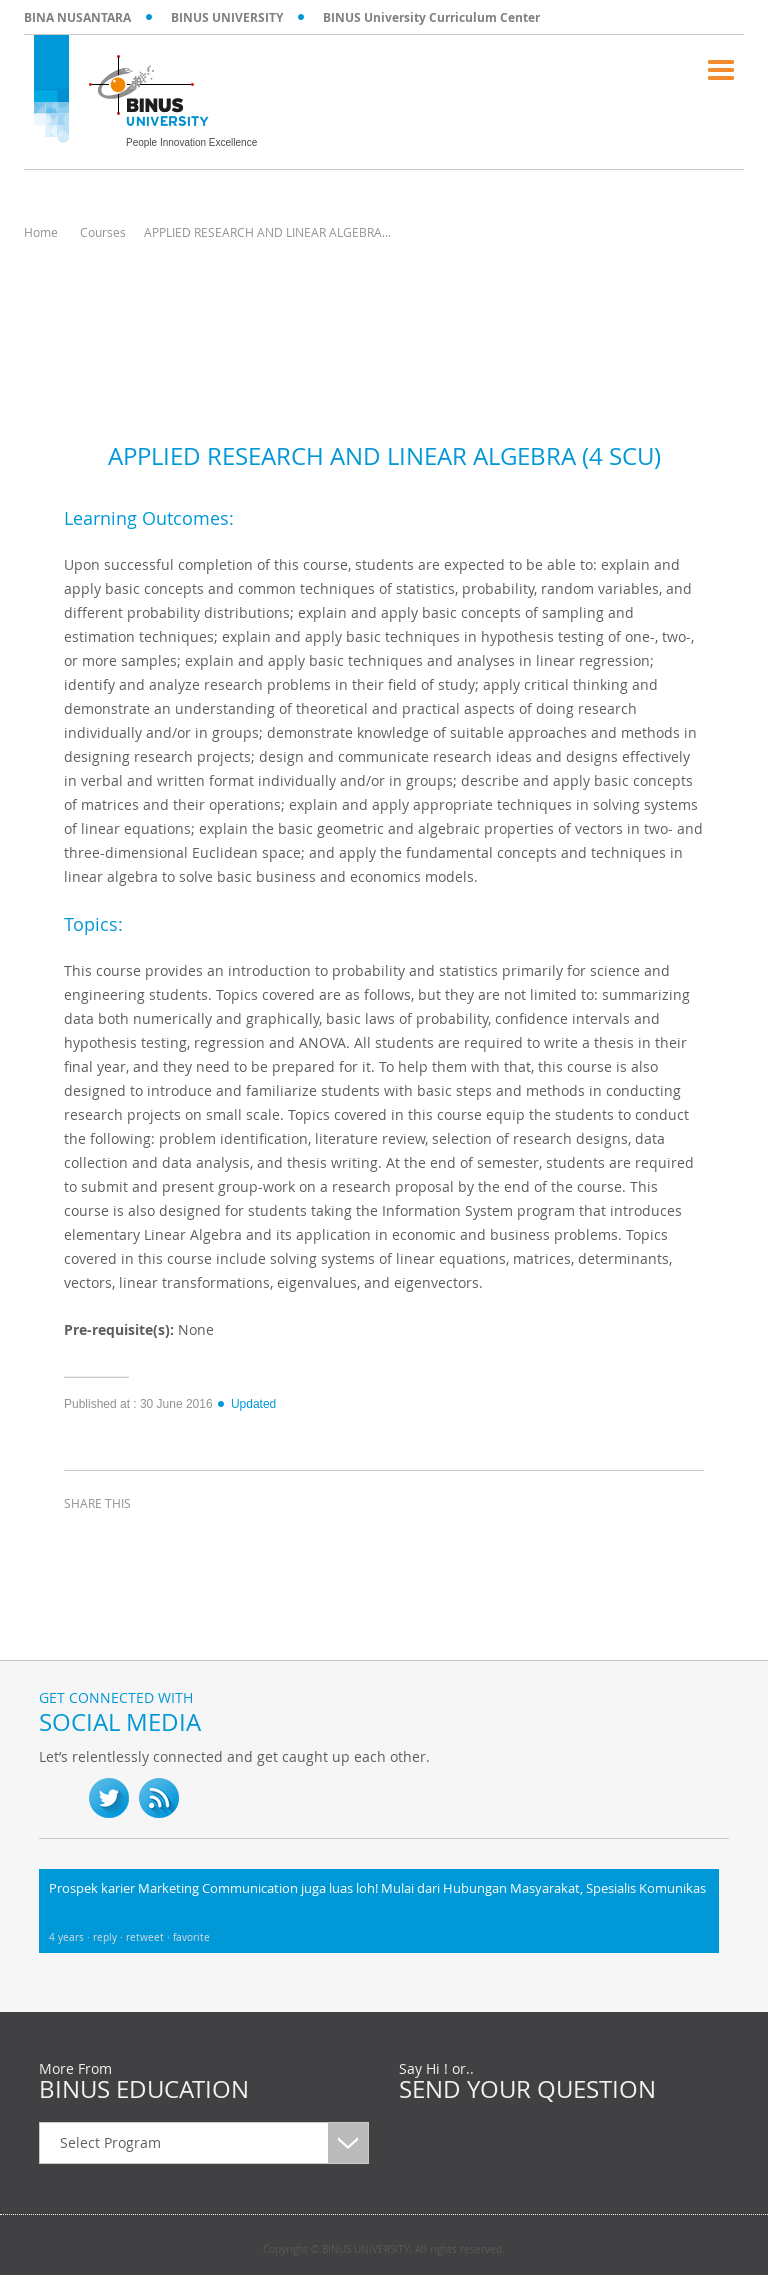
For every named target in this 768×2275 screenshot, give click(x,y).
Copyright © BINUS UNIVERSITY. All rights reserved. (384, 2250)
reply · (109, 1937)
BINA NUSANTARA (77, 17)
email (234, 1540)
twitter (134, 1540)
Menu (721, 70)
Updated (246, 1404)
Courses (103, 232)
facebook (84, 1540)
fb (59, 1798)
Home (41, 232)
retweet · (149, 1937)
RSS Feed (159, 1798)
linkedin (184, 1540)
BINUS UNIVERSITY (227, 17)
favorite (191, 1937)
